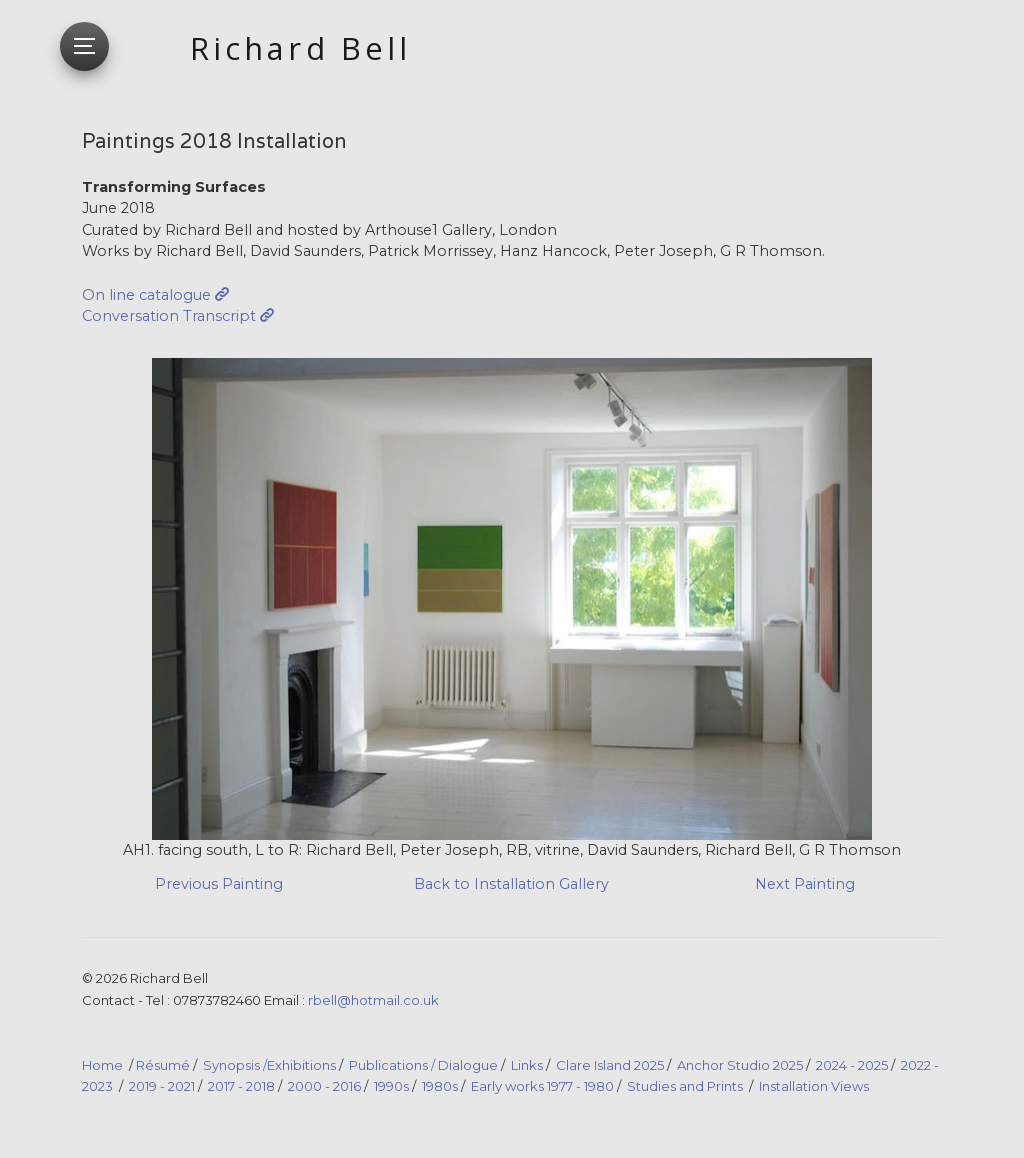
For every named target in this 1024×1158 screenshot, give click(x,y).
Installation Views (814, 1086)
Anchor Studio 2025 (740, 1065)
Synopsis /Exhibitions (269, 1065)
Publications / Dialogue (423, 1065)
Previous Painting (219, 884)
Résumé (163, 1065)
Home (102, 1065)
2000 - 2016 (324, 1086)
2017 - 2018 (241, 1086)
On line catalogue (146, 295)
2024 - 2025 (852, 1065)
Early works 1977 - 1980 (542, 1086)
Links (527, 1065)
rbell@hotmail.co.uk (373, 1000)
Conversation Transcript (169, 316)
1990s (391, 1086)
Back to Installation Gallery (511, 884)
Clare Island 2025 (610, 1065)
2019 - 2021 (162, 1086)
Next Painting (805, 884)
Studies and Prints (685, 1086)
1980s (440, 1086)
